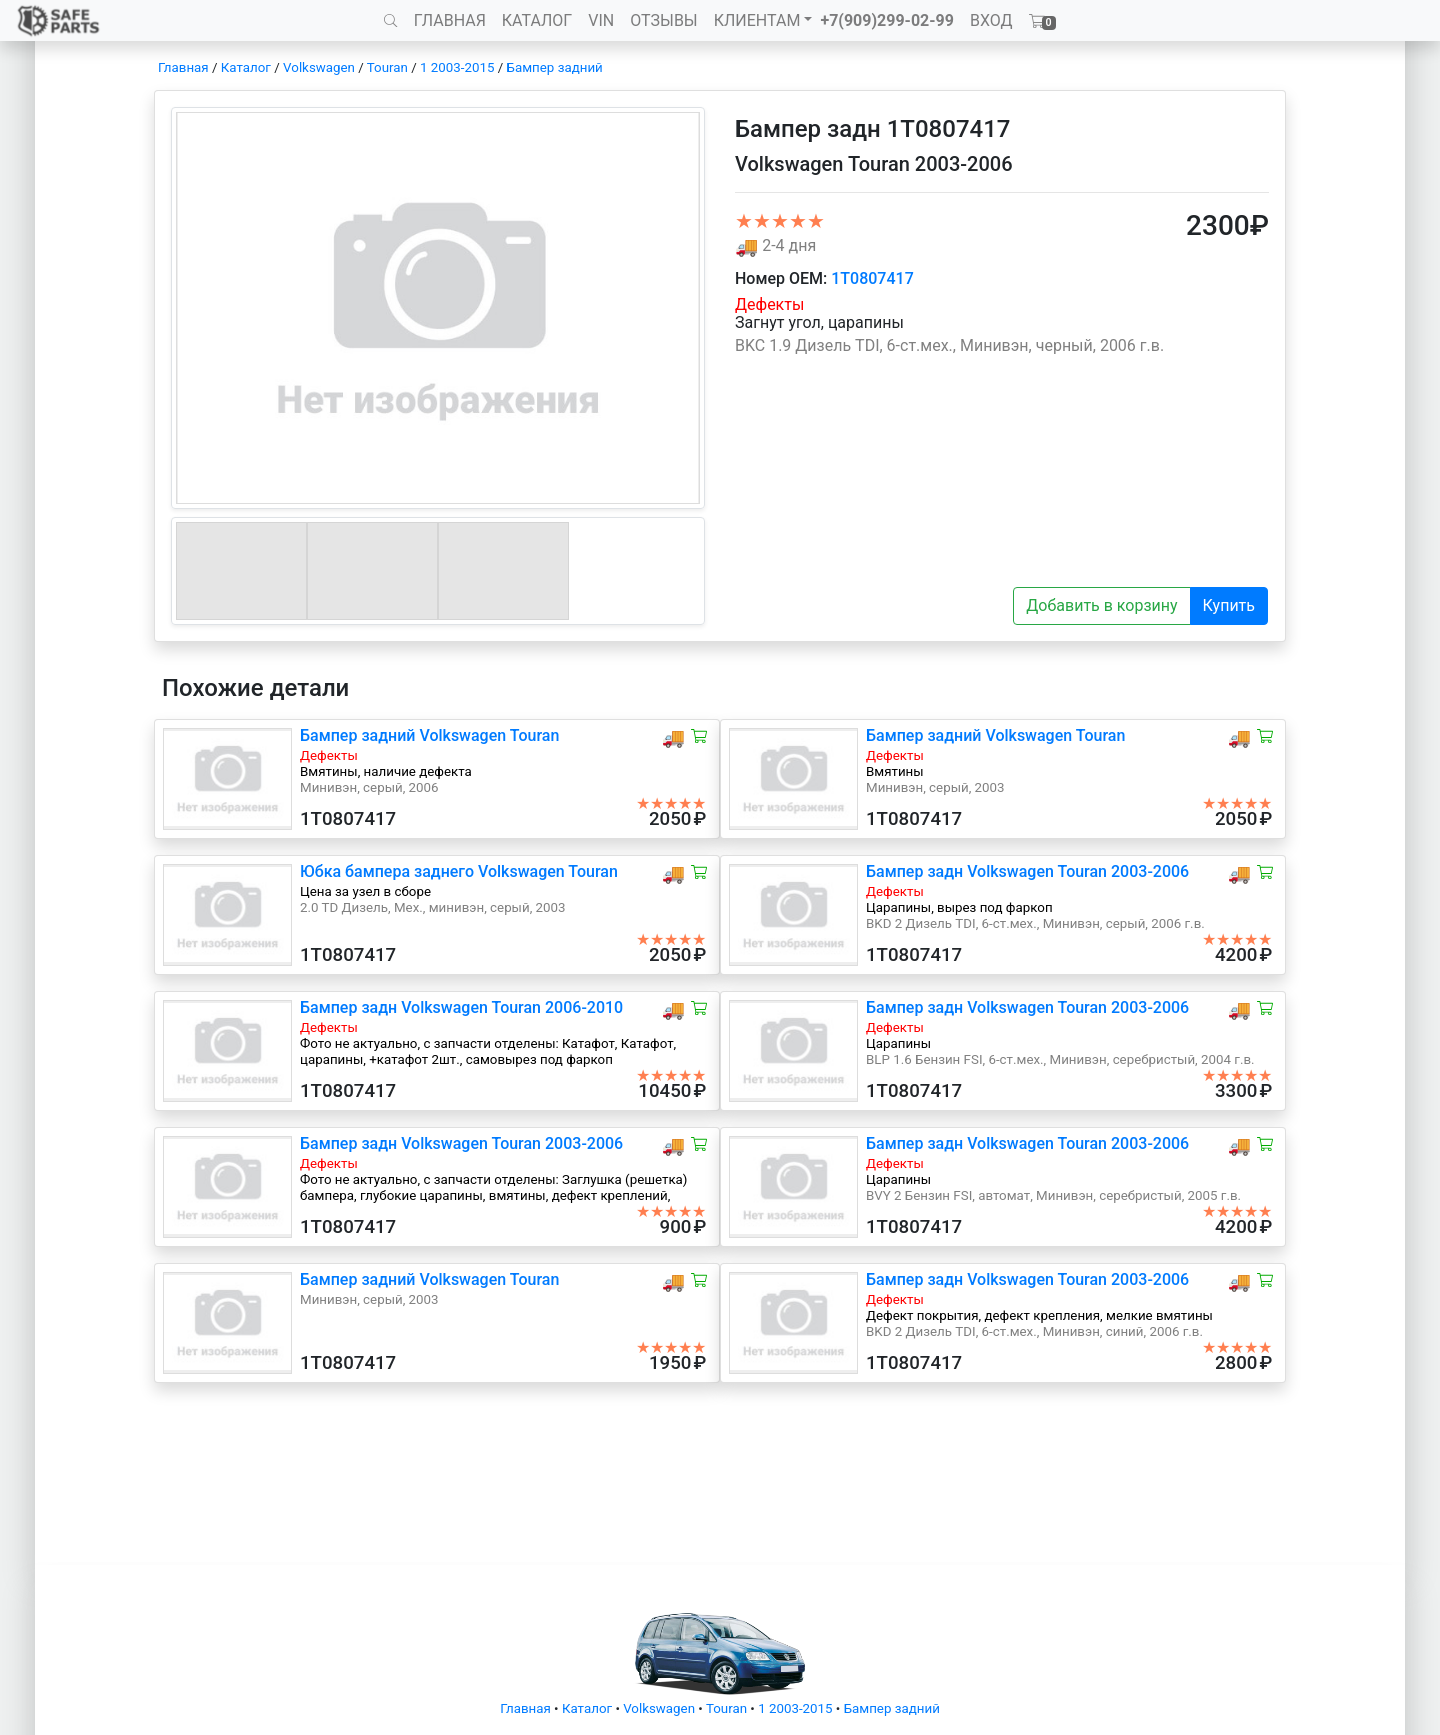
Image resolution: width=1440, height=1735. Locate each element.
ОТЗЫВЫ (663, 20)
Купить (1229, 605)
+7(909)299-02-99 (887, 20)
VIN (601, 20)
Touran (387, 67)
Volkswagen (319, 67)
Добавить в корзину (1101, 605)
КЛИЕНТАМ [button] (757, 20)
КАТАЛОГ (537, 20)
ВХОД (991, 20)
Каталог (246, 67)
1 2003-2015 (457, 67)
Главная (183, 67)
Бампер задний (555, 67)
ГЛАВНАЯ (450, 20)
